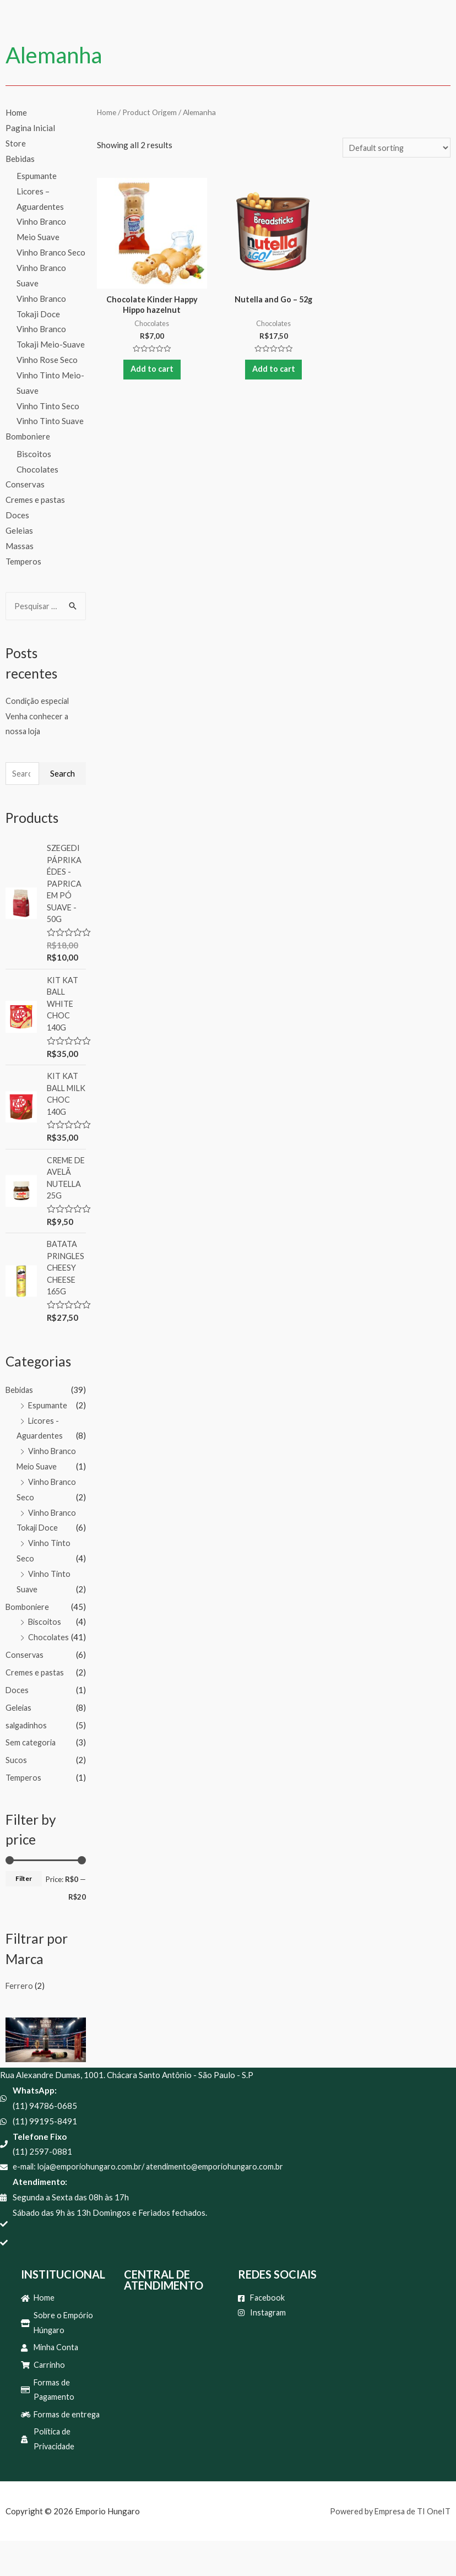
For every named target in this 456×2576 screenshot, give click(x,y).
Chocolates (37, 469)
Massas (20, 546)
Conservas (25, 485)
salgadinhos (28, 1753)
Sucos (16, 1788)
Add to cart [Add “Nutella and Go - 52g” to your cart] (274, 373)
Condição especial (39, 701)
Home (16, 112)
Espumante (37, 176)
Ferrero (20, 2014)
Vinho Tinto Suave (50, 421)
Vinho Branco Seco (51, 252)
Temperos (23, 561)
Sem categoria (32, 1770)
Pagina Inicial (30, 128)
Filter (23, 1906)
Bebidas (20, 159)
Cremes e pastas (35, 500)
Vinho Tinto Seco (48, 406)
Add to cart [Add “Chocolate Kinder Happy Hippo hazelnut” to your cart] (152, 373)
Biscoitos (34, 454)
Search (62, 774)
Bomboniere (28, 436)
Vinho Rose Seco (47, 360)
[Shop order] (394, 148)
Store (16, 143)
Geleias (19, 530)
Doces (17, 515)
